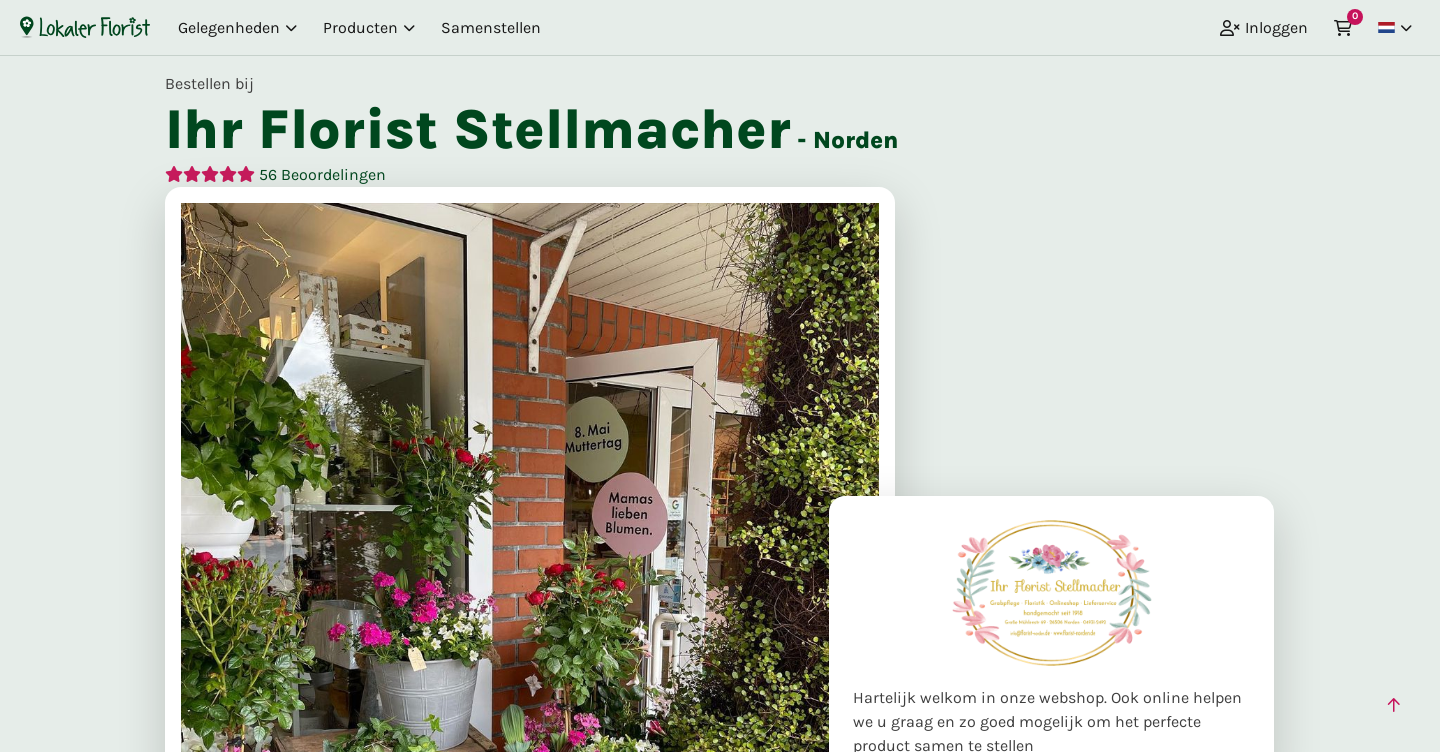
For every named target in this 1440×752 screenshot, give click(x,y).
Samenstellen (491, 27)
